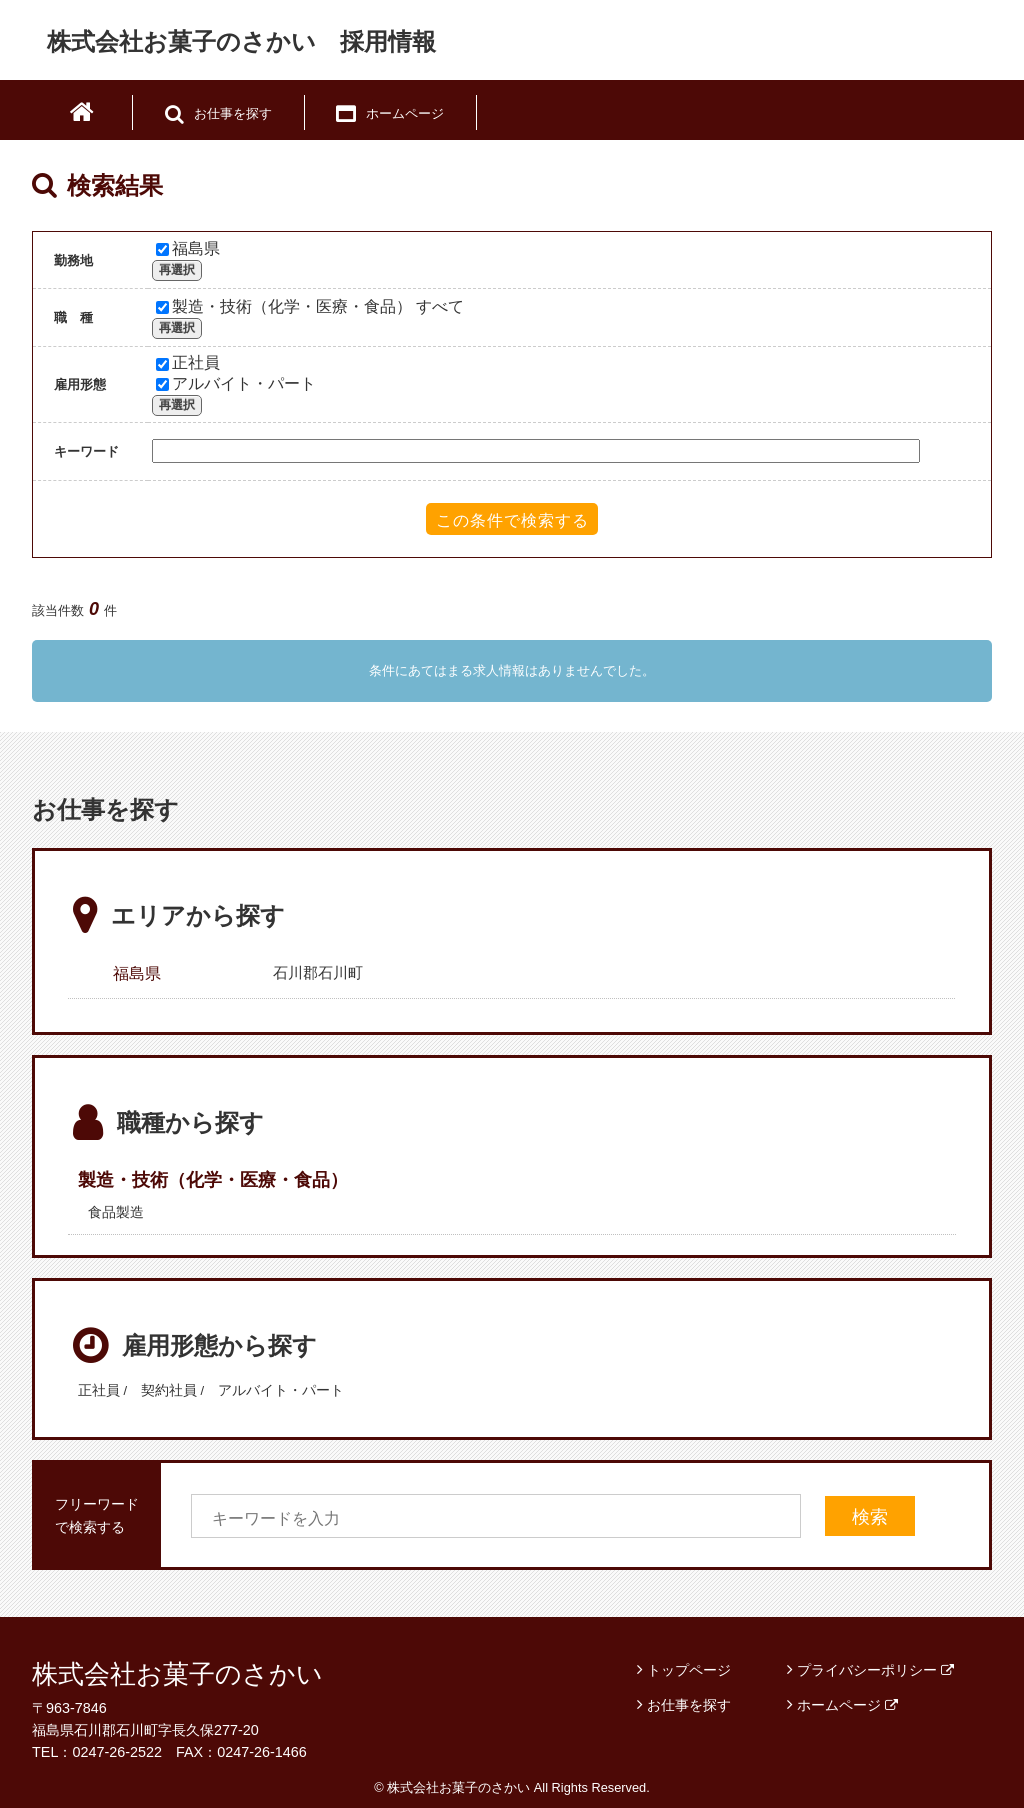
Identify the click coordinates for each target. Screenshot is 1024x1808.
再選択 (177, 270)
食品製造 (116, 1212)
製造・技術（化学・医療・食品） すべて (310, 306)
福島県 (188, 248)
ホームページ (847, 1705)
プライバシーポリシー (875, 1670)
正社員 (188, 362)
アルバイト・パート (236, 383)
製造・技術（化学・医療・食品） (213, 1180)
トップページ (689, 1670)
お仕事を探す (689, 1705)
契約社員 (169, 1390)
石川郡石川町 (318, 972)
